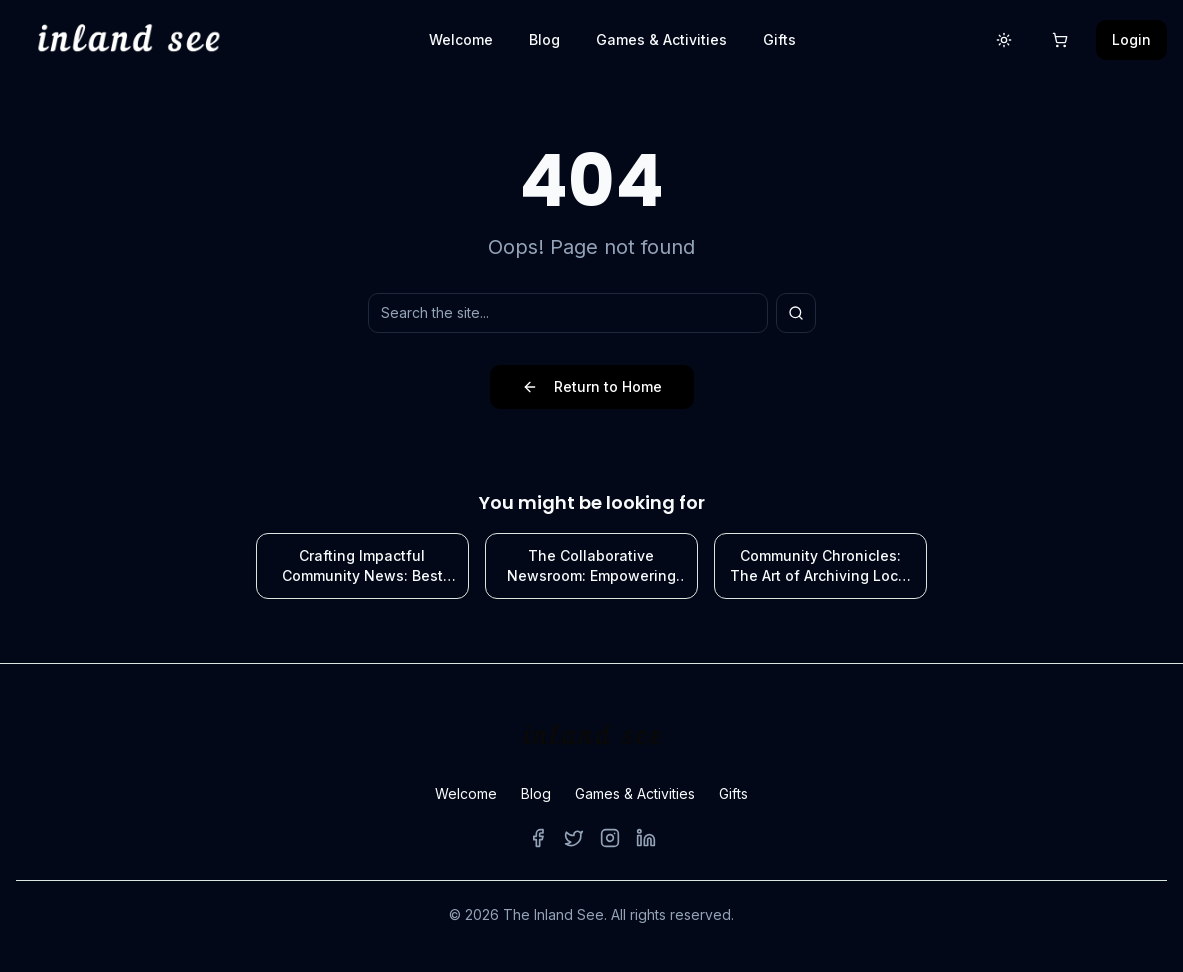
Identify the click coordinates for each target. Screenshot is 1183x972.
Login (1131, 39)
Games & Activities (661, 39)
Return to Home (592, 386)
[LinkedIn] (646, 838)
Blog (544, 39)
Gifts (779, 39)
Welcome (461, 39)
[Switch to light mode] (1004, 40)
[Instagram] (610, 838)
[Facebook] (538, 838)
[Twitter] (574, 838)
